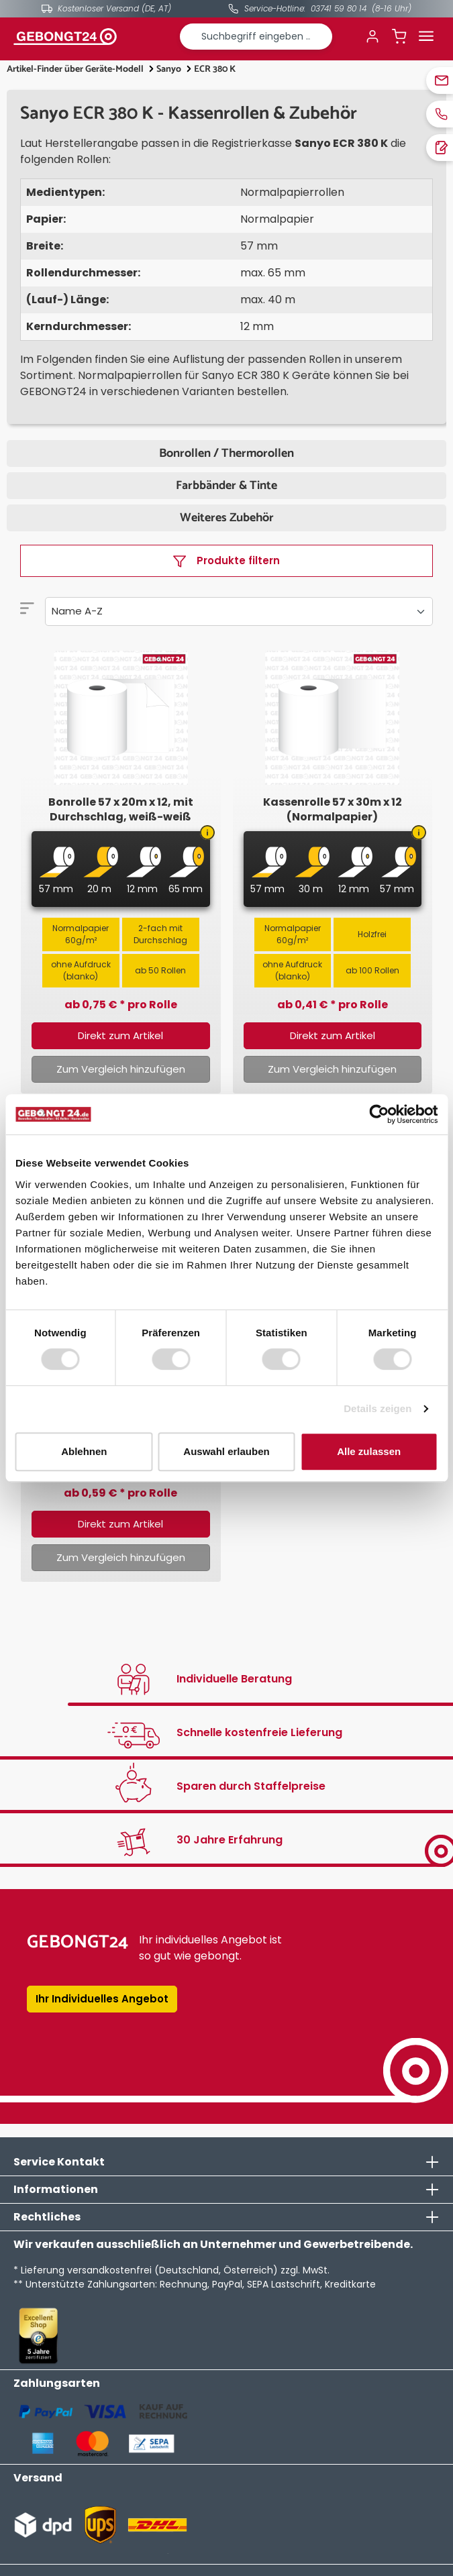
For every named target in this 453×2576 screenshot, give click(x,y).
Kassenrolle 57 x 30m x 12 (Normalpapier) (332, 809)
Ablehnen (84, 1451)
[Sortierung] (239, 611)
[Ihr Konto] (372, 36)
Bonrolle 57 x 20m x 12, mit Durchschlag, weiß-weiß (120, 809)
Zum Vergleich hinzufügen (120, 1069)
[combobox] (256, 36)
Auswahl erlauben (226, 1451)
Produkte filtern (226, 560)
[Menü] (426, 36)
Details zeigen (377, 1408)
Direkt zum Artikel (120, 1035)
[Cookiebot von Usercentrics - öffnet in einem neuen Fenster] (379, 1114)
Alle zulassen (369, 1451)
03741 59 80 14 (338, 8)
